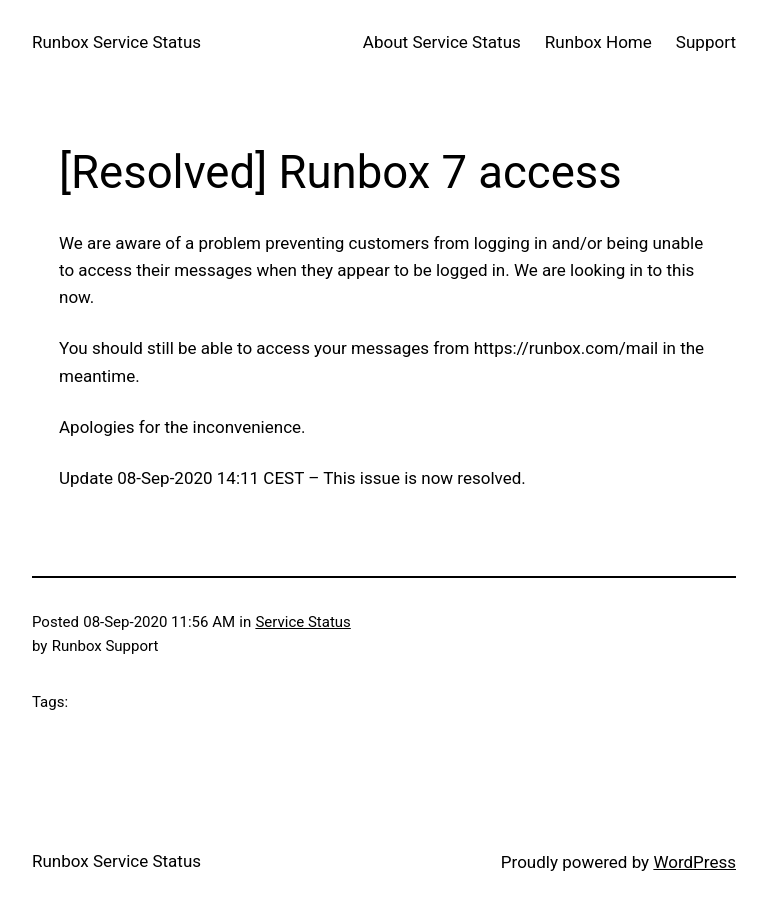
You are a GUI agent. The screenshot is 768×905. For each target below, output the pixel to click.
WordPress (694, 862)
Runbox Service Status (116, 42)
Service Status (302, 622)
